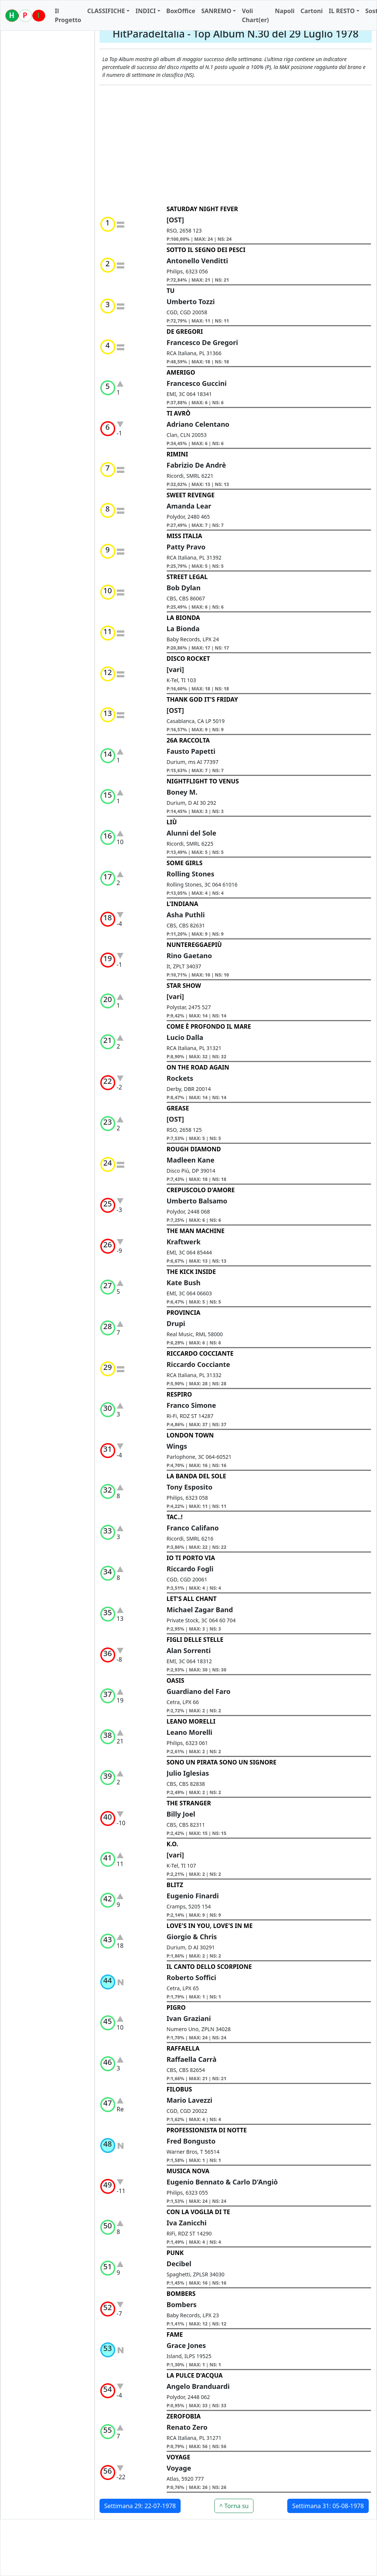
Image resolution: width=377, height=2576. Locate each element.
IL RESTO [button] (341, 11)
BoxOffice (180, 11)
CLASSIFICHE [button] (106, 11)
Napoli (284, 11)
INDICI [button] (146, 11)
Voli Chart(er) (255, 15)
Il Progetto (68, 15)
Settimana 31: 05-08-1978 (328, 2506)
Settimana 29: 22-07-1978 (140, 2506)
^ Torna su (234, 2506)
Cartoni (311, 11)
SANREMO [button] (216, 11)
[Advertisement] (236, 145)
